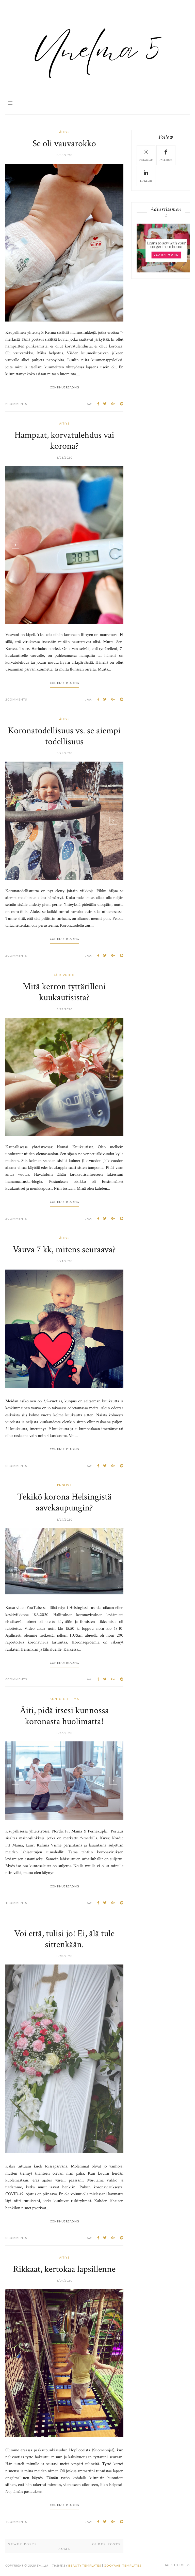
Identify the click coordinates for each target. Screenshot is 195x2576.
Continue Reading (64, 387)
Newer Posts (22, 2544)
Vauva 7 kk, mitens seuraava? (64, 1250)
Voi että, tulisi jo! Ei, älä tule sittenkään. (64, 1939)
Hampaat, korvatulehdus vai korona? (64, 440)
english (64, 1485)
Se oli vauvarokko (64, 144)
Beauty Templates (84, 2565)
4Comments (16, 2522)
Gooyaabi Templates (122, 2565)
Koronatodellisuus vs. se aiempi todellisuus (64, 736)
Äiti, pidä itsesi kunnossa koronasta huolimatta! (64, 1716)
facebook (165, 155)
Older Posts (106, 2544)
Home (64, 2549)
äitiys (64, 132)
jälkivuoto (64, 975)
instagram (146, 155)
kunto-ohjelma (64, 1699)
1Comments (16, 1903)
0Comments (16, 1466)
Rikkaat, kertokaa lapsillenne (64, 2269)
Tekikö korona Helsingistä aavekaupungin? (64, 1502)
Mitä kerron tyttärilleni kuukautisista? (64, 992)
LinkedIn (146, 176)
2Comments (16, 404)
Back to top (177, 2565)
